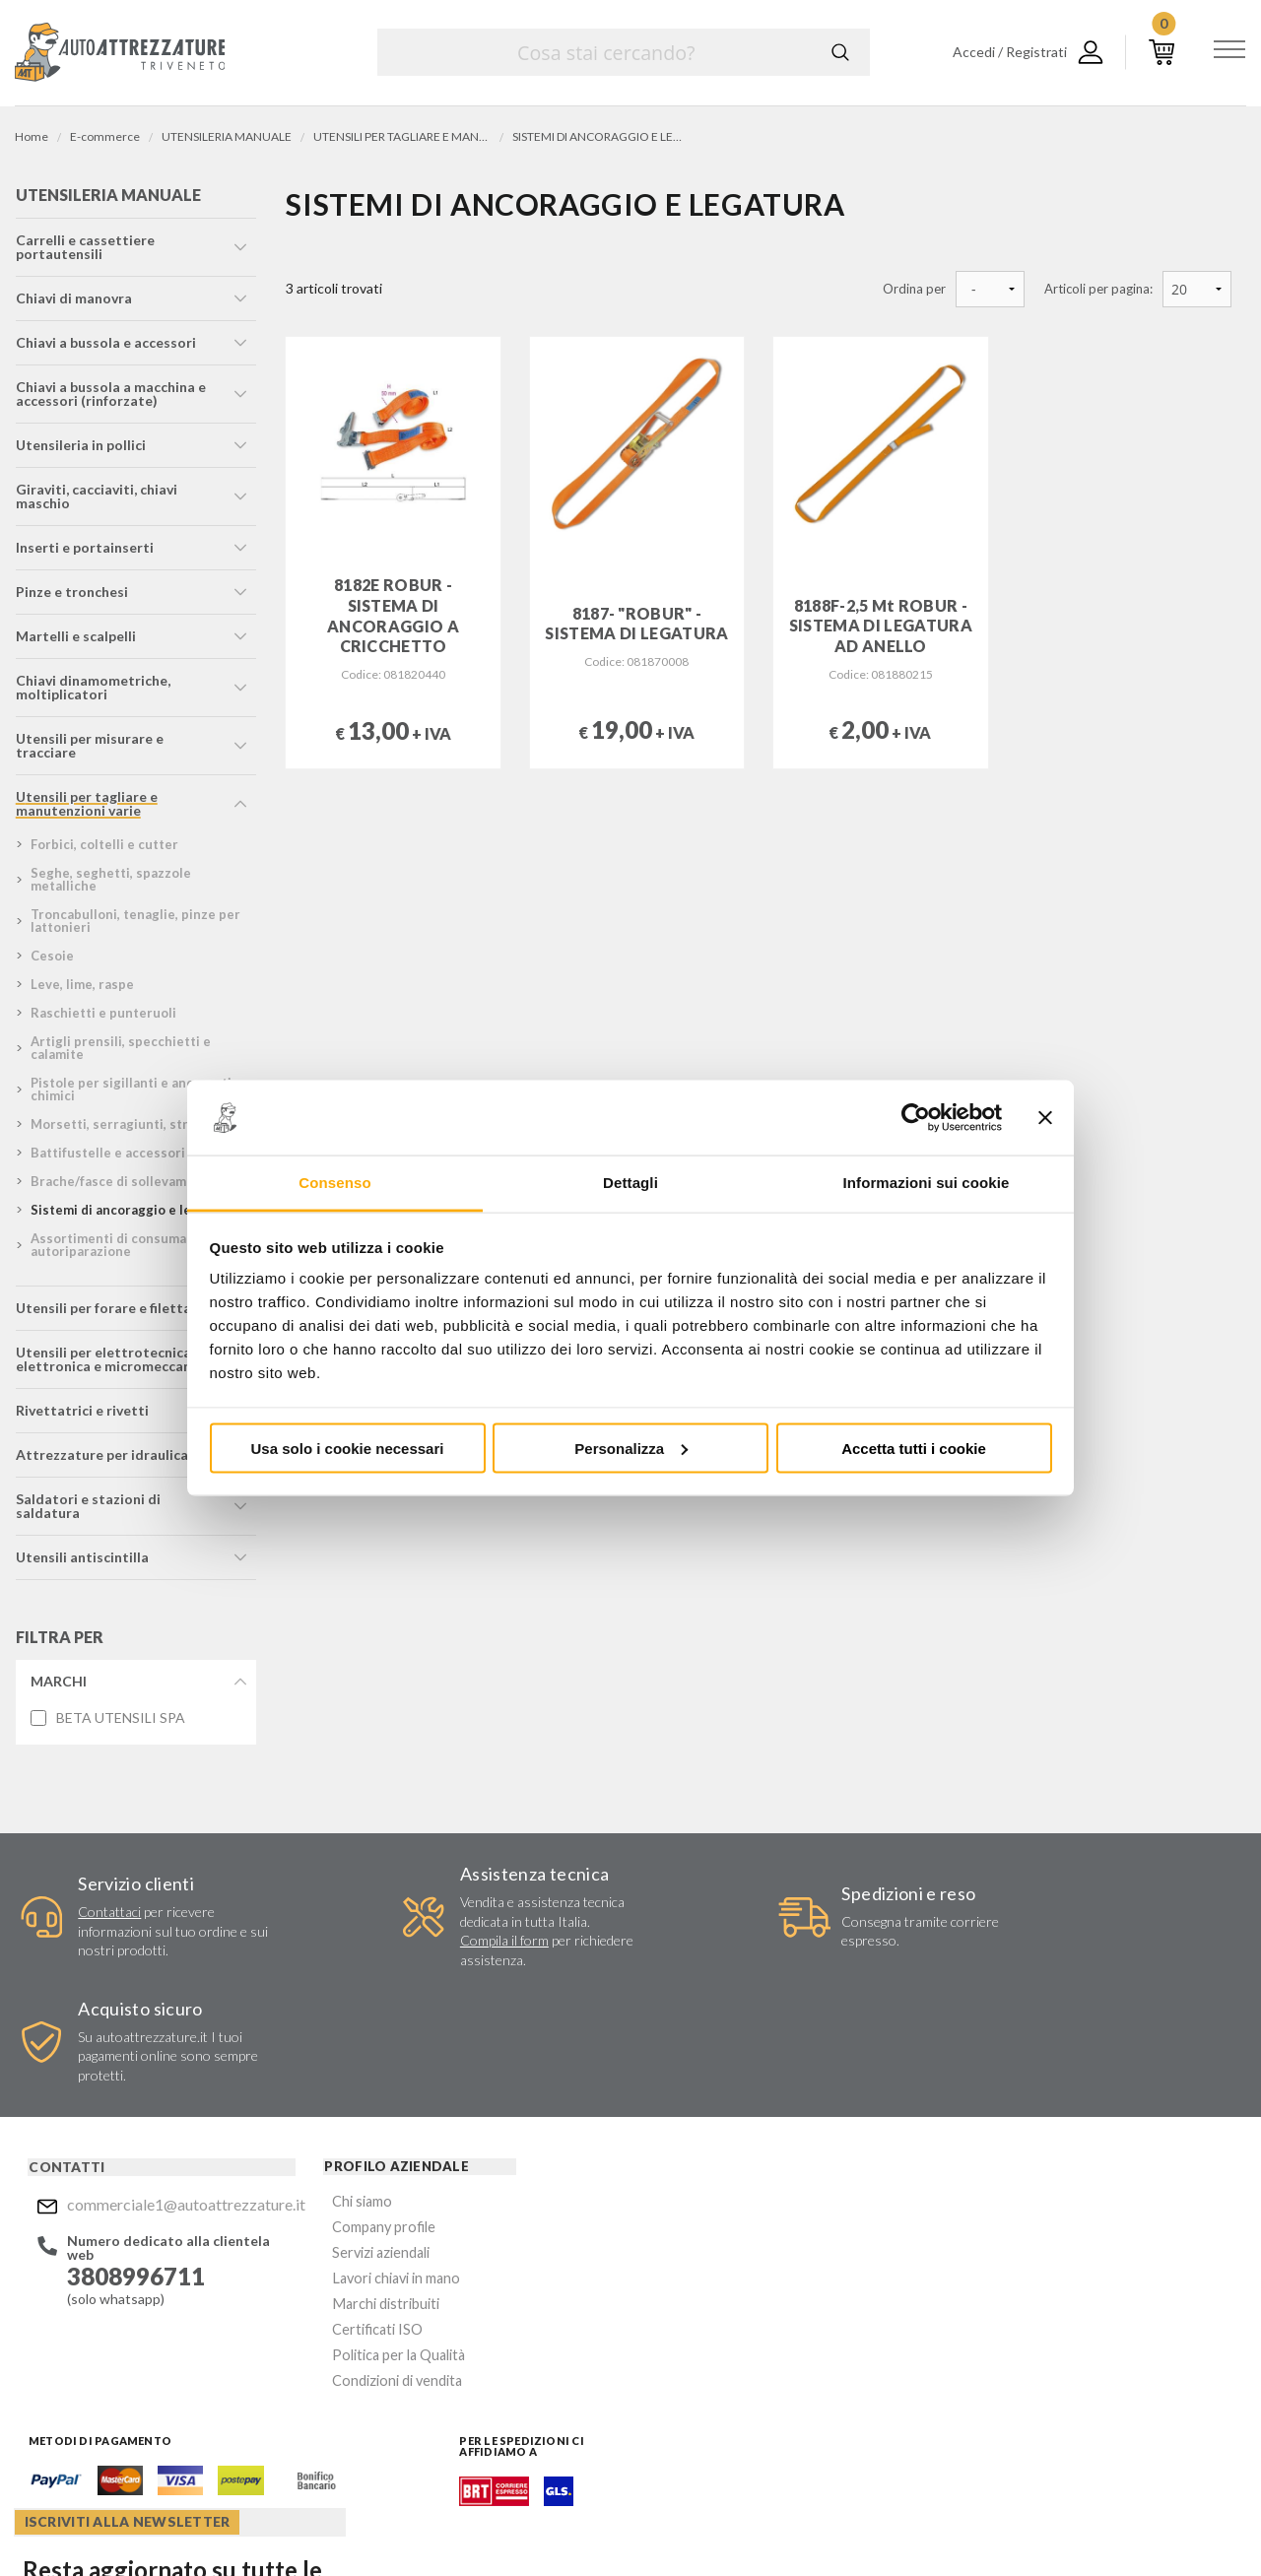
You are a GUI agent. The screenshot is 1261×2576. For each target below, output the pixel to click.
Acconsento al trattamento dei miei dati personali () (771, 2301)
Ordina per (914, 289)
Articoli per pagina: (1098, 289)
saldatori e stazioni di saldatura (87, 1510)
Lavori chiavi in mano (342, 2182)
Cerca (840, 52)
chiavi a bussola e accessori (105, 347)
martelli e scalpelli (75, 640)
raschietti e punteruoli (102, 1017)
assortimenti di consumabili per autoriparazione (130, 1249)
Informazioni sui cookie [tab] (926, 1182)
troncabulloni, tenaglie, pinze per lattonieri (134, 925)
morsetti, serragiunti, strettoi (124, 1129)
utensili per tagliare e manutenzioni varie (86, 808)
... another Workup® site (1174, 2525)
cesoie (51, 960)
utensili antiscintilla (81, 1561)
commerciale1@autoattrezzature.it (154, 2114)
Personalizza (631, 1447)
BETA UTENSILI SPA (119, 1723)
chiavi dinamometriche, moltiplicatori (92, 692)
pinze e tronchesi (71, 596)
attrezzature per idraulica (101, 1459)
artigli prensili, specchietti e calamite (120, 1052)
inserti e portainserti (84, 552)
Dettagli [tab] (630, 1182)
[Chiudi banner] (1045, 1118)
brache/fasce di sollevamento (122, 1186)
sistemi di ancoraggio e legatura (131, 1214)
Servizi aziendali (327, 2158)
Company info (520, 2522)
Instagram (695, 2405)
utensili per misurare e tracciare (89, 750)
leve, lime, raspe (81, 989)
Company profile (330, 2135)
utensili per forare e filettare (109, 1312)
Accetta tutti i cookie (913, 1447)
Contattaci (99, 1917)
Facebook (657, 2405)
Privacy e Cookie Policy (687, 2522)
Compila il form (427, 1965)
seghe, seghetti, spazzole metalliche (110, 884)
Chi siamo (309, 2111)
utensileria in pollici (80, 449)
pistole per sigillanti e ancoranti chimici (130, 1094)
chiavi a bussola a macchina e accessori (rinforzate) (110, 398)
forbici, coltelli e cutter (103, 849)
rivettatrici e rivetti (81, 1415)
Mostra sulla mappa (1037, 2250)
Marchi (58, 1686)
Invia (872, 2252)
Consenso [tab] (334, 1182)
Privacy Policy (770, 2310)
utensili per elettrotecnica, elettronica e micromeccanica (112, 1364)
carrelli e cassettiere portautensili (84, 251)
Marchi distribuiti (331, 2206)
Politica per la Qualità (345, 2253)
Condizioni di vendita (343, 2277)
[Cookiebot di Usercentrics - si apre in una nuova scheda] (916, 1118)
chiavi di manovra (73, 303)
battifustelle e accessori (107, 1157)
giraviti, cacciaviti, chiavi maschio (95, 501)
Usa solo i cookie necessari (347, 1447)
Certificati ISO (324, 2229)
